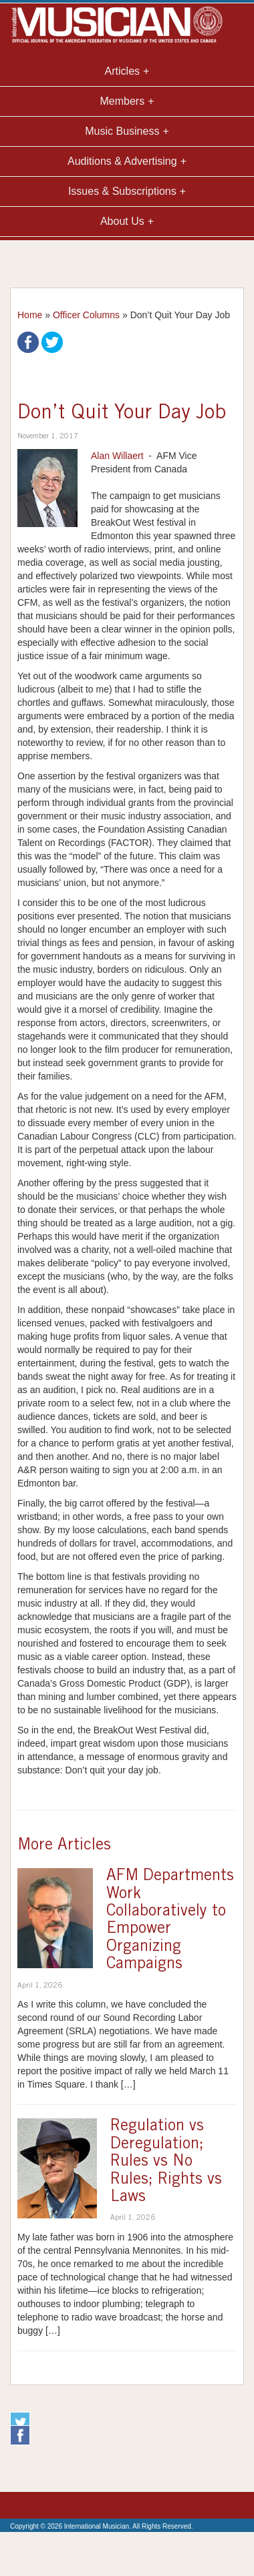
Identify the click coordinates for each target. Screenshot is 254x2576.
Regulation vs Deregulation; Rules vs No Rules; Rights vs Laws (166, 2162)
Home (29, 315)
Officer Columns (86, 315)
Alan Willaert (117, 455)
